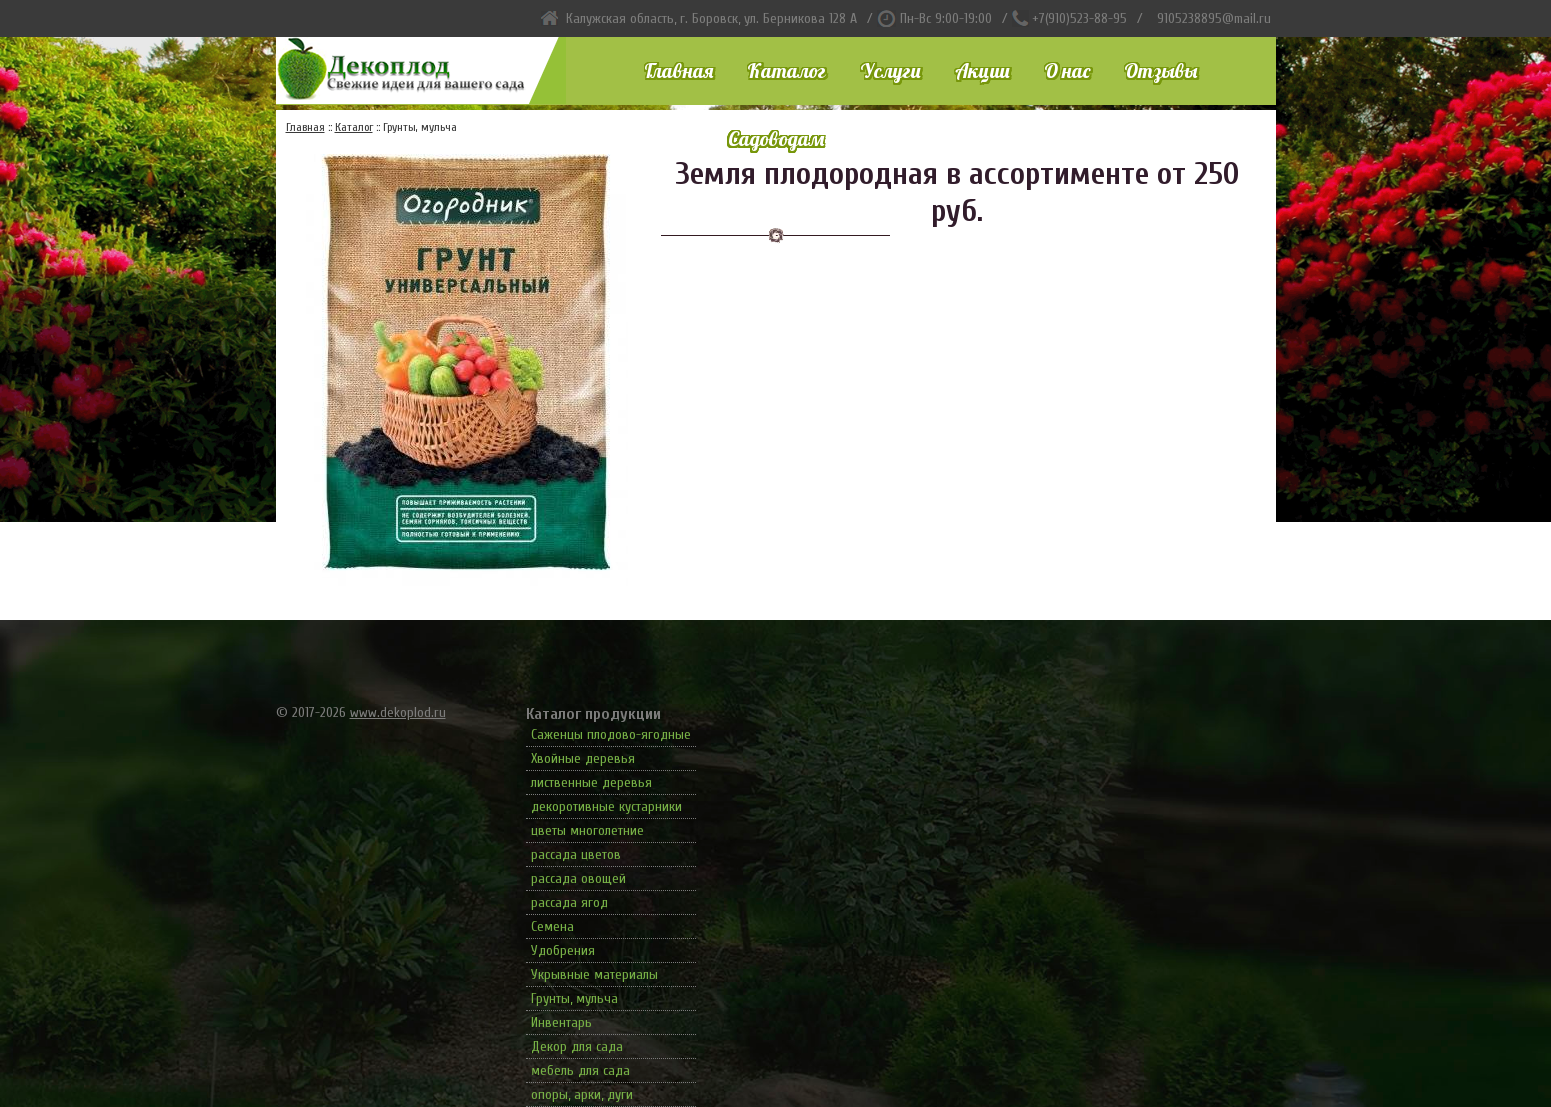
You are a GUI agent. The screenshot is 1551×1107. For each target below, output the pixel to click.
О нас (1067, 70)
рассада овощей (578, 878)
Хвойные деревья (583, 758)
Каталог (786, 70)
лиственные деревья (591, 782)
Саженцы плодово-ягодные (611, 734)
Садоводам (776, 138)
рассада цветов (576, 854)
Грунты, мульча (574, 998)
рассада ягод (569, 902)
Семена (552, 926)
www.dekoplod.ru (398, 712)
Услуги (890, 70)
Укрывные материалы (594, 974)
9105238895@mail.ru (1214, 18)
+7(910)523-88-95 (1079, 18)
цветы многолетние (587, 830)
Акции (982, 70)
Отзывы (1160, 70)
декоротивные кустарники (606, 806)
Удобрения (563, 950)
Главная (678, 70)
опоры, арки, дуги (582, 1094)
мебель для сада (580, 1070)
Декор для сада (577, 1046)
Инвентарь (561, 1022)
